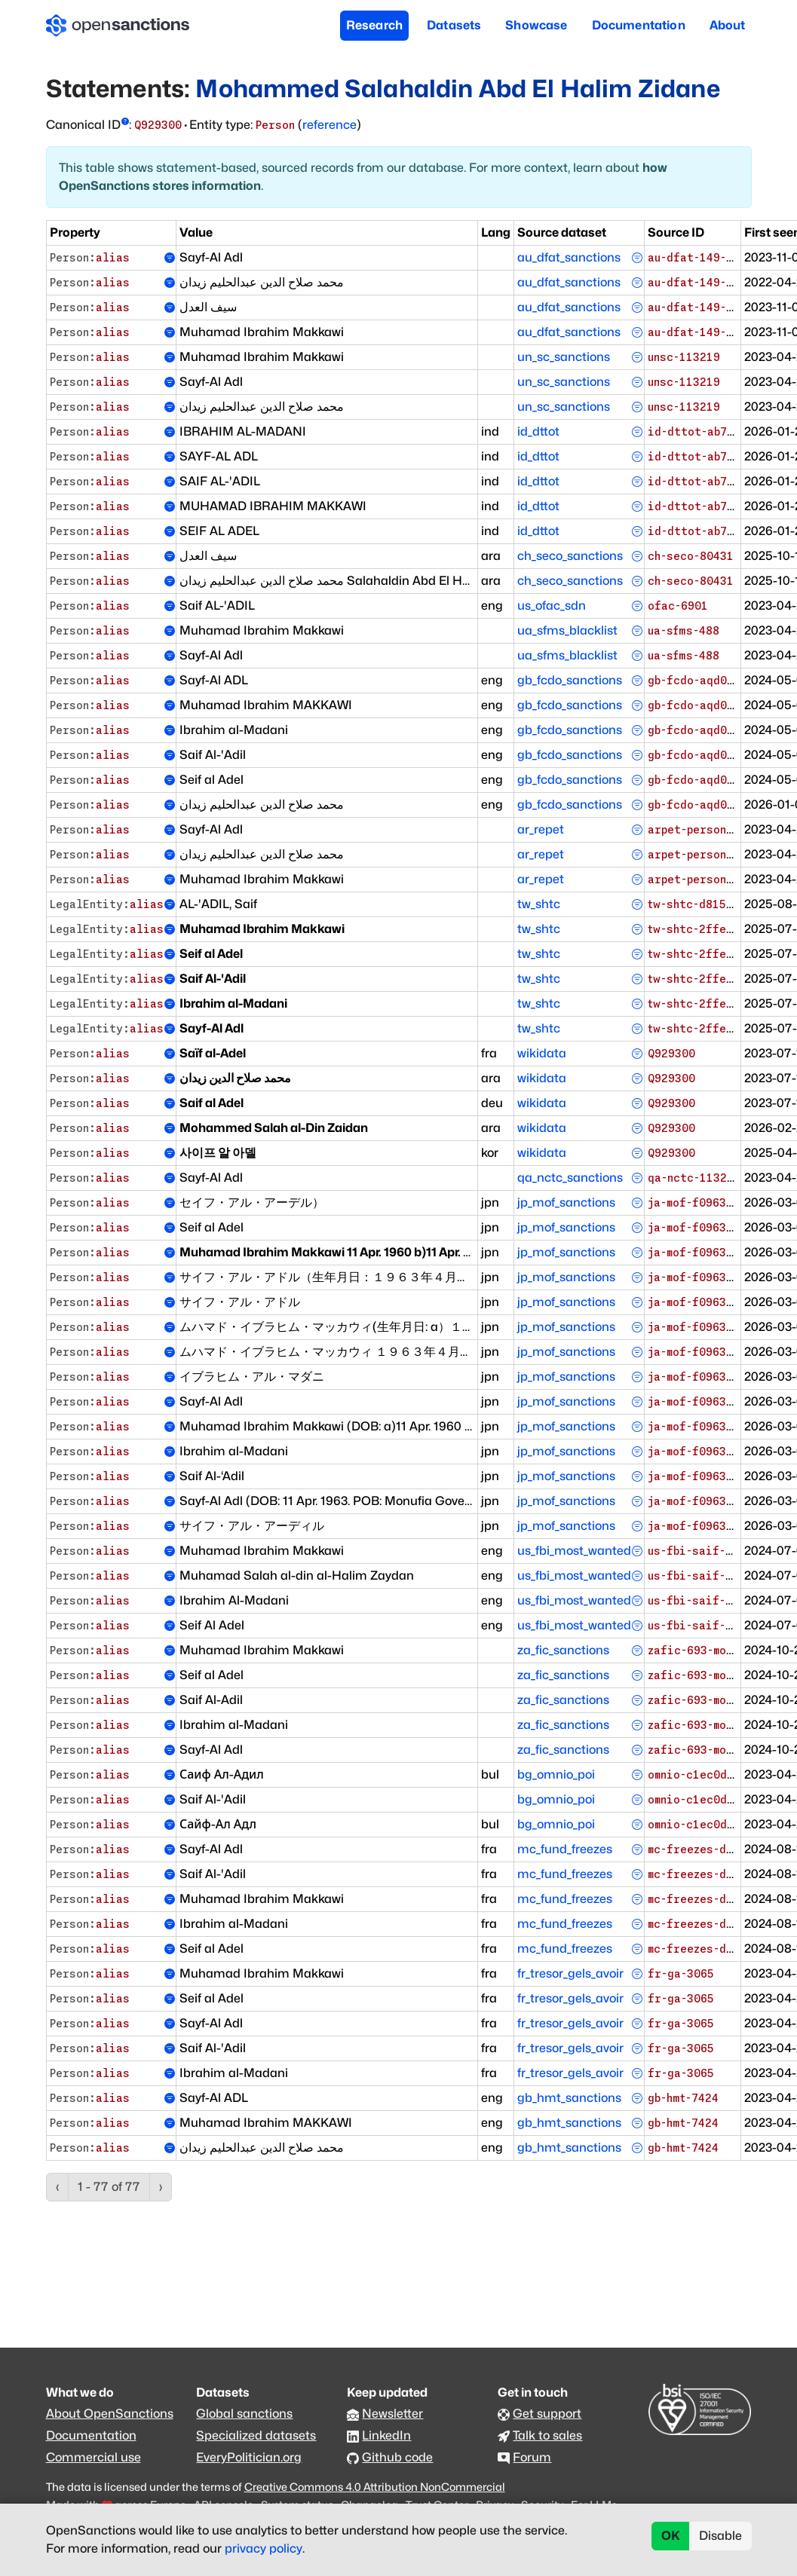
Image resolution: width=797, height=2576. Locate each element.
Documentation (638, 25)
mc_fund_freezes (564, 1849)
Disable (720, 2536)
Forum (532, 2457)
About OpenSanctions (109, 2413)
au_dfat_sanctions (569, 257)
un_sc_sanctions (563, 357)
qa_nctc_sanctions (570, 1177)
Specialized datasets (256, 2435)
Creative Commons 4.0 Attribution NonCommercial (374, 2486)
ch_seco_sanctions (570, 556)
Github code (397, 2457)
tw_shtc (538, 904)
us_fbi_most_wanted (574, 1550)
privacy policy (263, 2548)
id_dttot (538, 431)
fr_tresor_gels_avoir (570, 1973)
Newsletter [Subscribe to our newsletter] (392, 2413)
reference (329, 125)
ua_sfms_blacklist (567, 630)
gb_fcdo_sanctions (569, 680)
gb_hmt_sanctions (569, 2098)
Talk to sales (547, 2435)
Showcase (536, 25)
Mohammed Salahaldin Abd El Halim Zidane (457, 88)
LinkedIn (386, 2435)
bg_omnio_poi (556, 1774)
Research (374, 25)
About (728, 25)
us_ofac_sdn (551, 605)
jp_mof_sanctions (566, 1202)
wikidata (541, 1053)
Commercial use (93, 2457)
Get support (547, 2413)
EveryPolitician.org (249, 2457)
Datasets (454, 25)
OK (670, 2536)
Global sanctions (244, 2413)
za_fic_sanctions (563, 1650)
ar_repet (540, 829)
